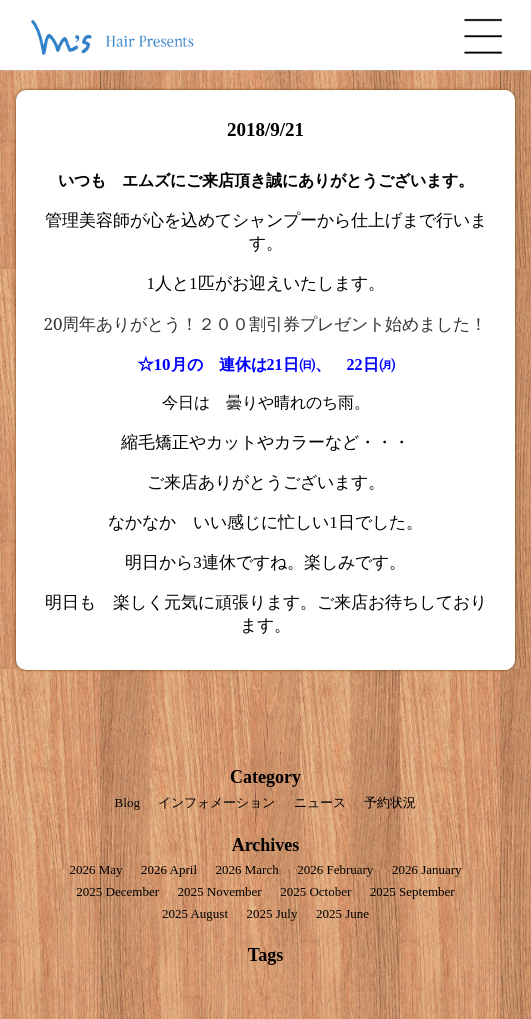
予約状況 (390, 802)
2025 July (272, 913)
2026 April (169, 869)
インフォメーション (216, 802)
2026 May (95, 869)
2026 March (247, 869)
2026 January (427, 869)
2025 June (342, 913)
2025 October (315, 891)
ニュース (320, 802)
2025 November (220, 891)
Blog (127, 802)
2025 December (117, 891)
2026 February (335, 869)
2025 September (412, 891)
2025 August (195, 913)
